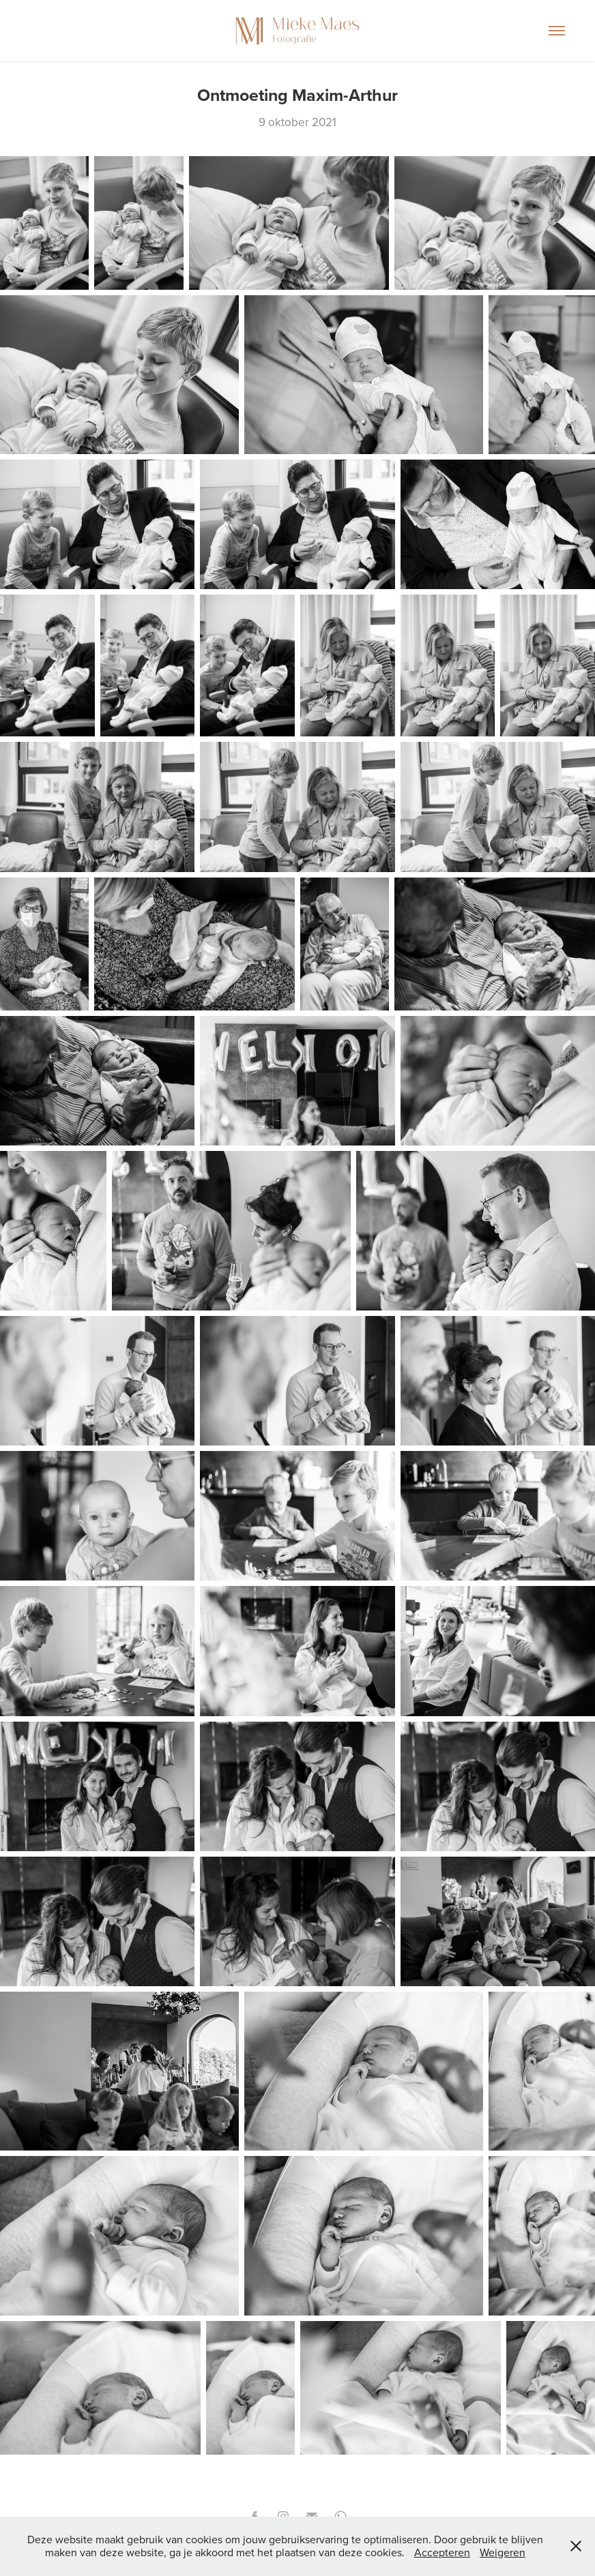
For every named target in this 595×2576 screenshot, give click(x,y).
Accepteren (442, 2552)
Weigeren (502, 2552)
